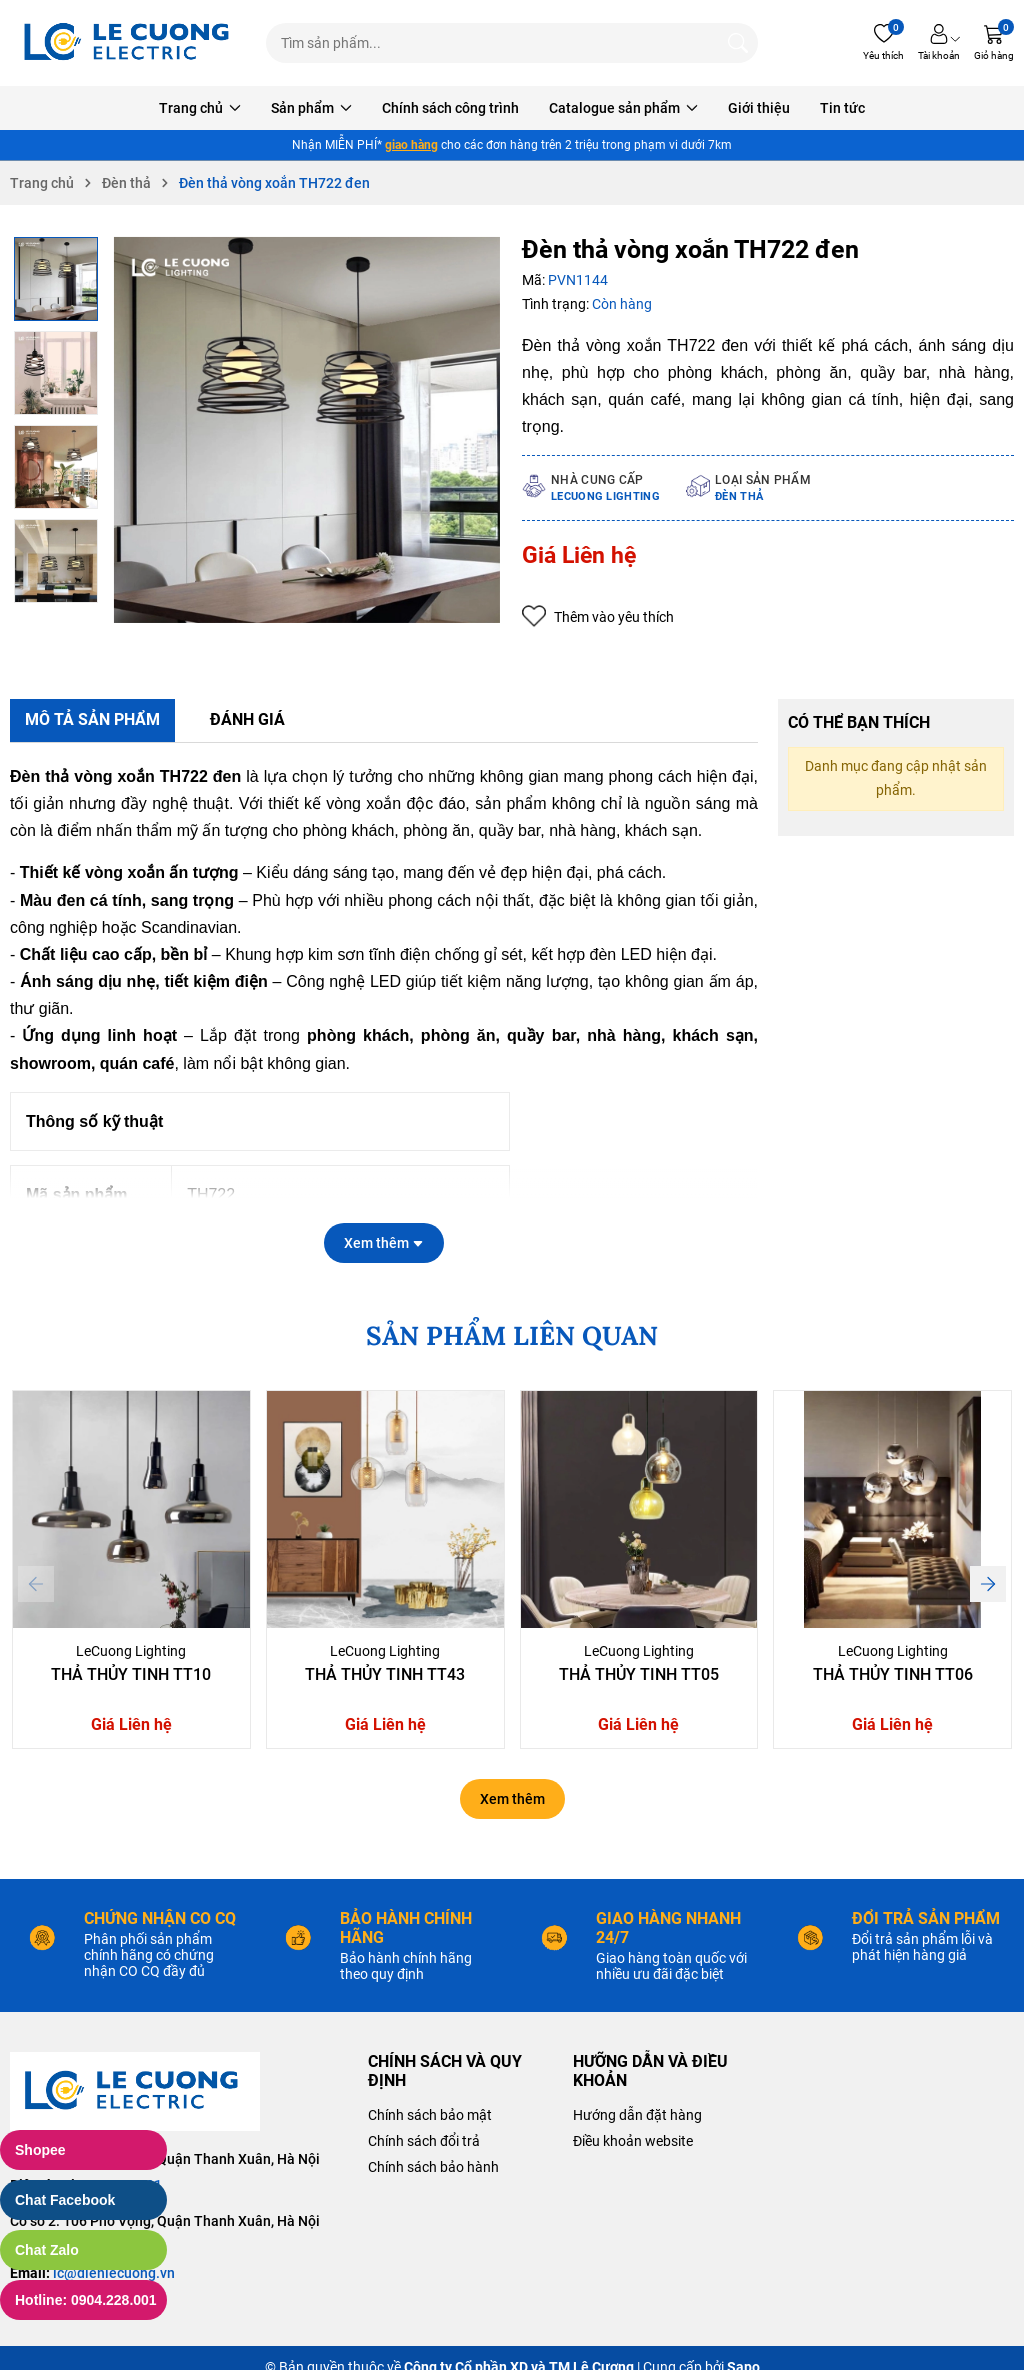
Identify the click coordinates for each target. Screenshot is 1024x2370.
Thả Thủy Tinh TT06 (893, 1674)
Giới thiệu (759, 108)
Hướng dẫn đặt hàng (637, 2115)
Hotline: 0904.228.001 (86, 2300)
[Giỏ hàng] (994, 43)
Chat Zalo (47, 2250)
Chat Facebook (65, 2200)
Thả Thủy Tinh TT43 (385, 1674)
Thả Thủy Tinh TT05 (639, 1674)
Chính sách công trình (450, 108)
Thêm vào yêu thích (598, 616)
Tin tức (842, 108)
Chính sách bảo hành (433, 2167)
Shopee (40, 2150)
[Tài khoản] (939, 43)
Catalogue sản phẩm (623, 108)
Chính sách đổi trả (424, 2141)
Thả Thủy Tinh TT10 (131, 1674)
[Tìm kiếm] (738, 43)
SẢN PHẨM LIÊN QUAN (512, 1335)
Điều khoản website (633, 2141)
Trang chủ (200, 108)
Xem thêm (512, 1799)
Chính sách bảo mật (430, 2115)
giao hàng (411, 145)
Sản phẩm (311, 108)
